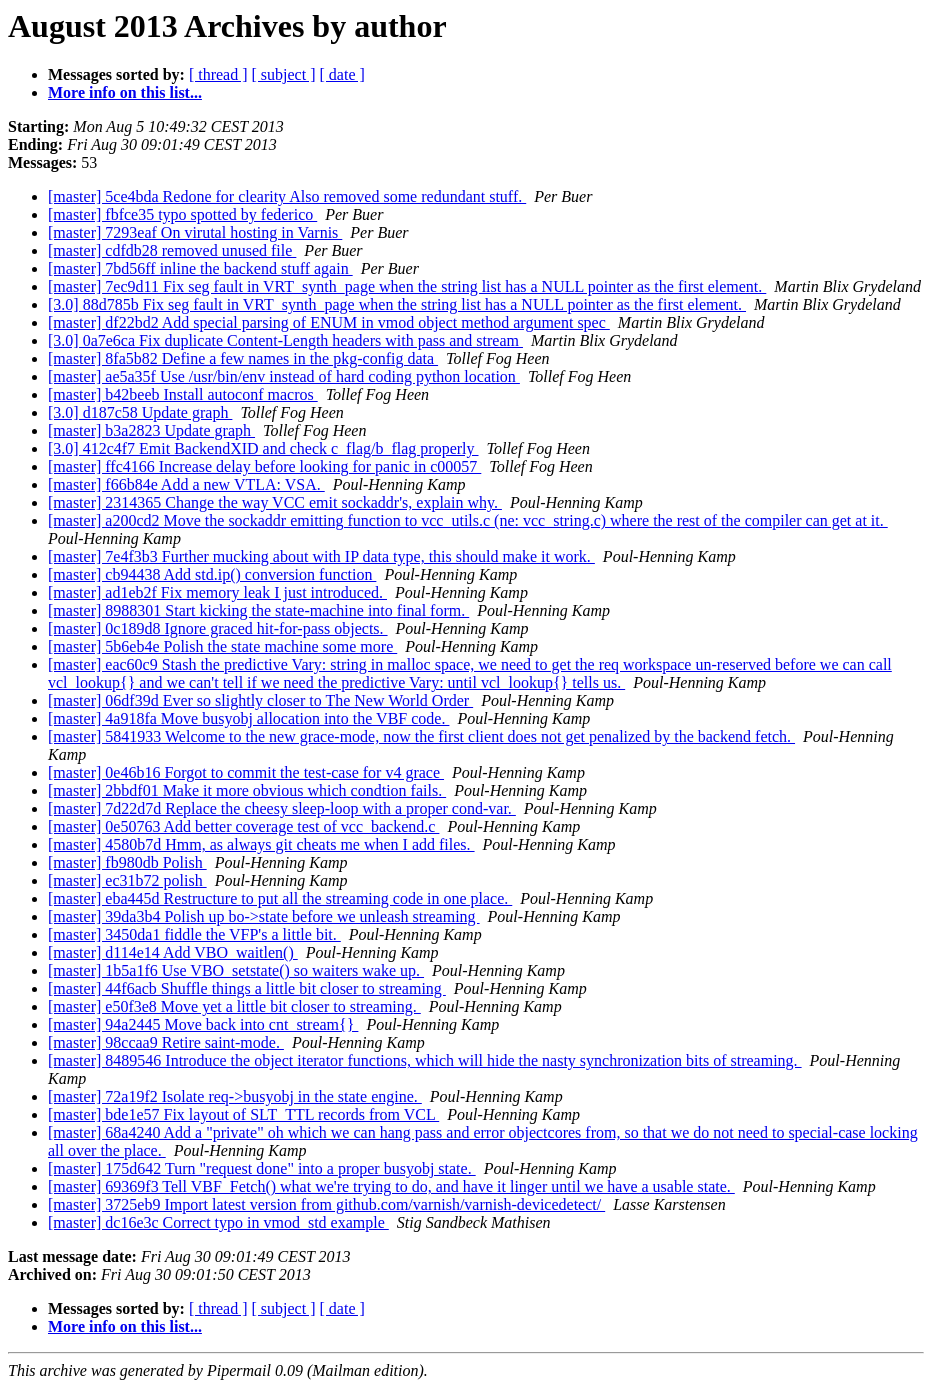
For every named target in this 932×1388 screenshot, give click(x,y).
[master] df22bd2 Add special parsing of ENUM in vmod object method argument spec (329, 322)
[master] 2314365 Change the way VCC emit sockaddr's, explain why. (275, 502)
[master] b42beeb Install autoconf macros (183, 394)
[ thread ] (218, 74)
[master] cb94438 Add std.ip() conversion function (212, 574)
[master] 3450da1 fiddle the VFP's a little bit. (194, 934)
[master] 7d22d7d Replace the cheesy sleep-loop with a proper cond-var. (282, 808)
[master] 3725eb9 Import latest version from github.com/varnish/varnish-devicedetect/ (326, 1204)
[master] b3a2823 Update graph (151, 430)
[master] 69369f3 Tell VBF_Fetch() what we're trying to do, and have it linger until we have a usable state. (391, 1186)
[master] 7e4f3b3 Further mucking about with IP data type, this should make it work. (321, 556)
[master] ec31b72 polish (127, 880)
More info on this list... (125, 92)
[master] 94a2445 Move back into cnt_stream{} (203, 1024)
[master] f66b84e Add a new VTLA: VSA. (186, 484)
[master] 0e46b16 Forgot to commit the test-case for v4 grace (246, 772)
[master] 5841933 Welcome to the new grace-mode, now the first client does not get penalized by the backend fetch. (421, 736)
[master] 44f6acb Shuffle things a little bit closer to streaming (247, 988)
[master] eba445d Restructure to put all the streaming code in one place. (280, 898)
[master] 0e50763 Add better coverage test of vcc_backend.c (243, 826)
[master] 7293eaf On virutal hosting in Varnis (195, 232)
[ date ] (342, 74)
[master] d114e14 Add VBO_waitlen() (173, 952)
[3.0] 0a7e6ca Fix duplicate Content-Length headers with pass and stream (285, 340)
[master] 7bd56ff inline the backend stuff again (200, 268)
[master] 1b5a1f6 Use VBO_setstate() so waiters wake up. (236, 970)
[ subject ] (284, 74)
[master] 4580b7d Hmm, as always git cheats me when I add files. (261, 844)
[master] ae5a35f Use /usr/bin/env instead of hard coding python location (284, 376)
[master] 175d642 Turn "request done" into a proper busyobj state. (262, 1168)
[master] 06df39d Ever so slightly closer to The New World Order (260, 700)
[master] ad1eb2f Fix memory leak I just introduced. (217, 592)
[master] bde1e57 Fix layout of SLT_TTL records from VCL (243, 1114)
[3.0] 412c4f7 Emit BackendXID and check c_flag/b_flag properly (263, 448)
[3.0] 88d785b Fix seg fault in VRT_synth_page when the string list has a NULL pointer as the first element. (397, 304)
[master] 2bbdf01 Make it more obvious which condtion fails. (247, 790)
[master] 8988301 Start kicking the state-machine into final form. (258, 610)
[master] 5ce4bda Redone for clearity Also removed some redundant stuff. (287, 196)
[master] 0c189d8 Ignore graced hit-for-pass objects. (218, 628)
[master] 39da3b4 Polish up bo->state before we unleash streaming (264, 916)
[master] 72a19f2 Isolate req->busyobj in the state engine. (235, 1096)
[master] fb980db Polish (127, 862)
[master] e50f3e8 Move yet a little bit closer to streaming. (234, 1006)
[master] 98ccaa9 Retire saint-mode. (166, 1042)
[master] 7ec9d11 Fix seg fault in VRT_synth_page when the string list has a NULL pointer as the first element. (407, 286)
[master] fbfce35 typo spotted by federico (182, 214)
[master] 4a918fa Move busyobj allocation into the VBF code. (248, 718)
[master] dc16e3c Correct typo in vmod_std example (218, 1222)
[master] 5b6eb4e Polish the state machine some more (222, 646)
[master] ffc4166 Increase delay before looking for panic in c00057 (264, 466)
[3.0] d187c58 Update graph (140, 412)
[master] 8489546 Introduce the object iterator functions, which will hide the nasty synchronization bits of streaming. (425, 1060)
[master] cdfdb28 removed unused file (172, 250)
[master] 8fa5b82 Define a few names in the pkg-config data (243, 358)
